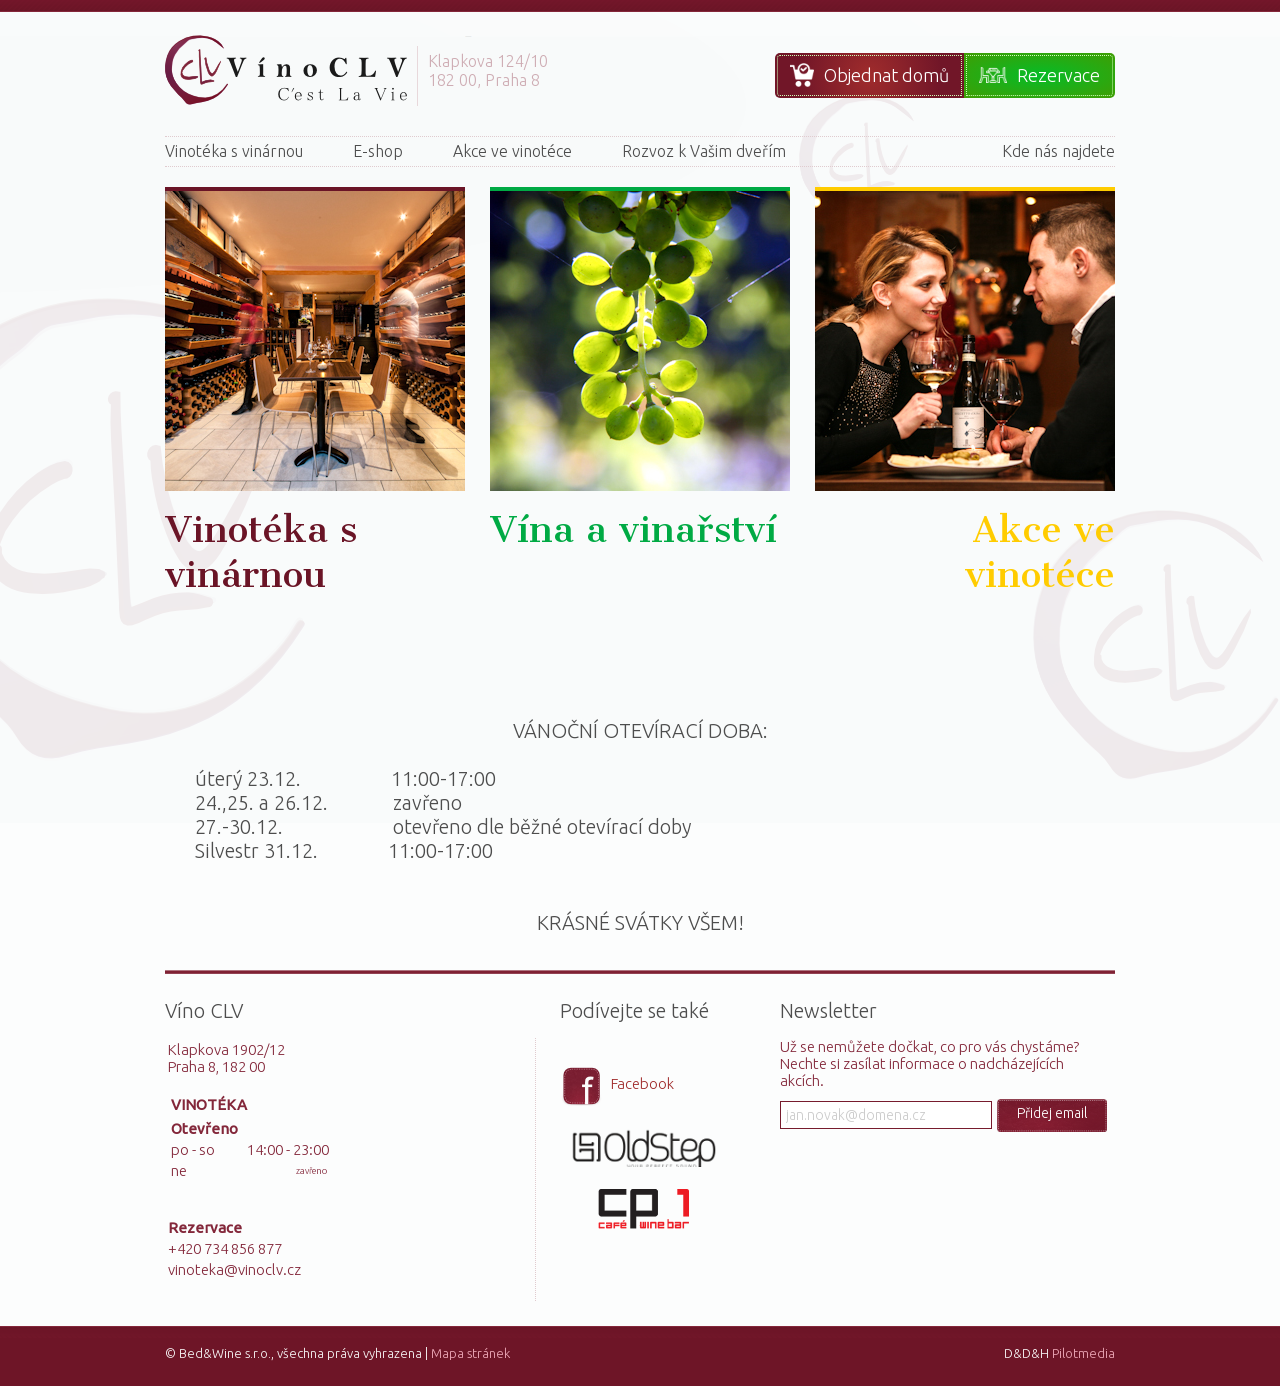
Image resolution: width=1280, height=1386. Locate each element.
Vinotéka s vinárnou (234, 151)
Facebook (642, 1083)
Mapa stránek (470, 1353)
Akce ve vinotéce (512, 151)
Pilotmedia (1083, 1353)
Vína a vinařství (633, 529)
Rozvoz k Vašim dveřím (704, 151)
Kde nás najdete (1058, 151)
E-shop (378, 151)
